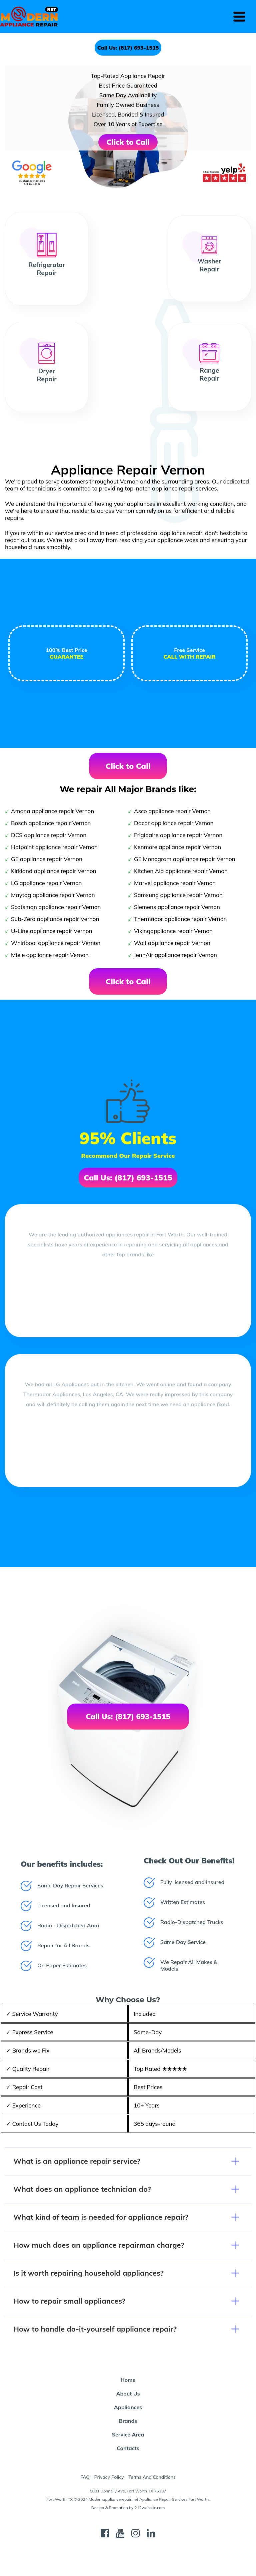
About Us (128, 2393)
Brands (128, 2420)
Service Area (128, 2434)
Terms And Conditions (152, 2477)
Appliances (128, 2407)
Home (127, 2380)
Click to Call (128, 142)
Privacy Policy (109, 2477)
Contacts (128, 2448)
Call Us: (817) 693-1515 (128, 47)
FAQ (85, 2477)
